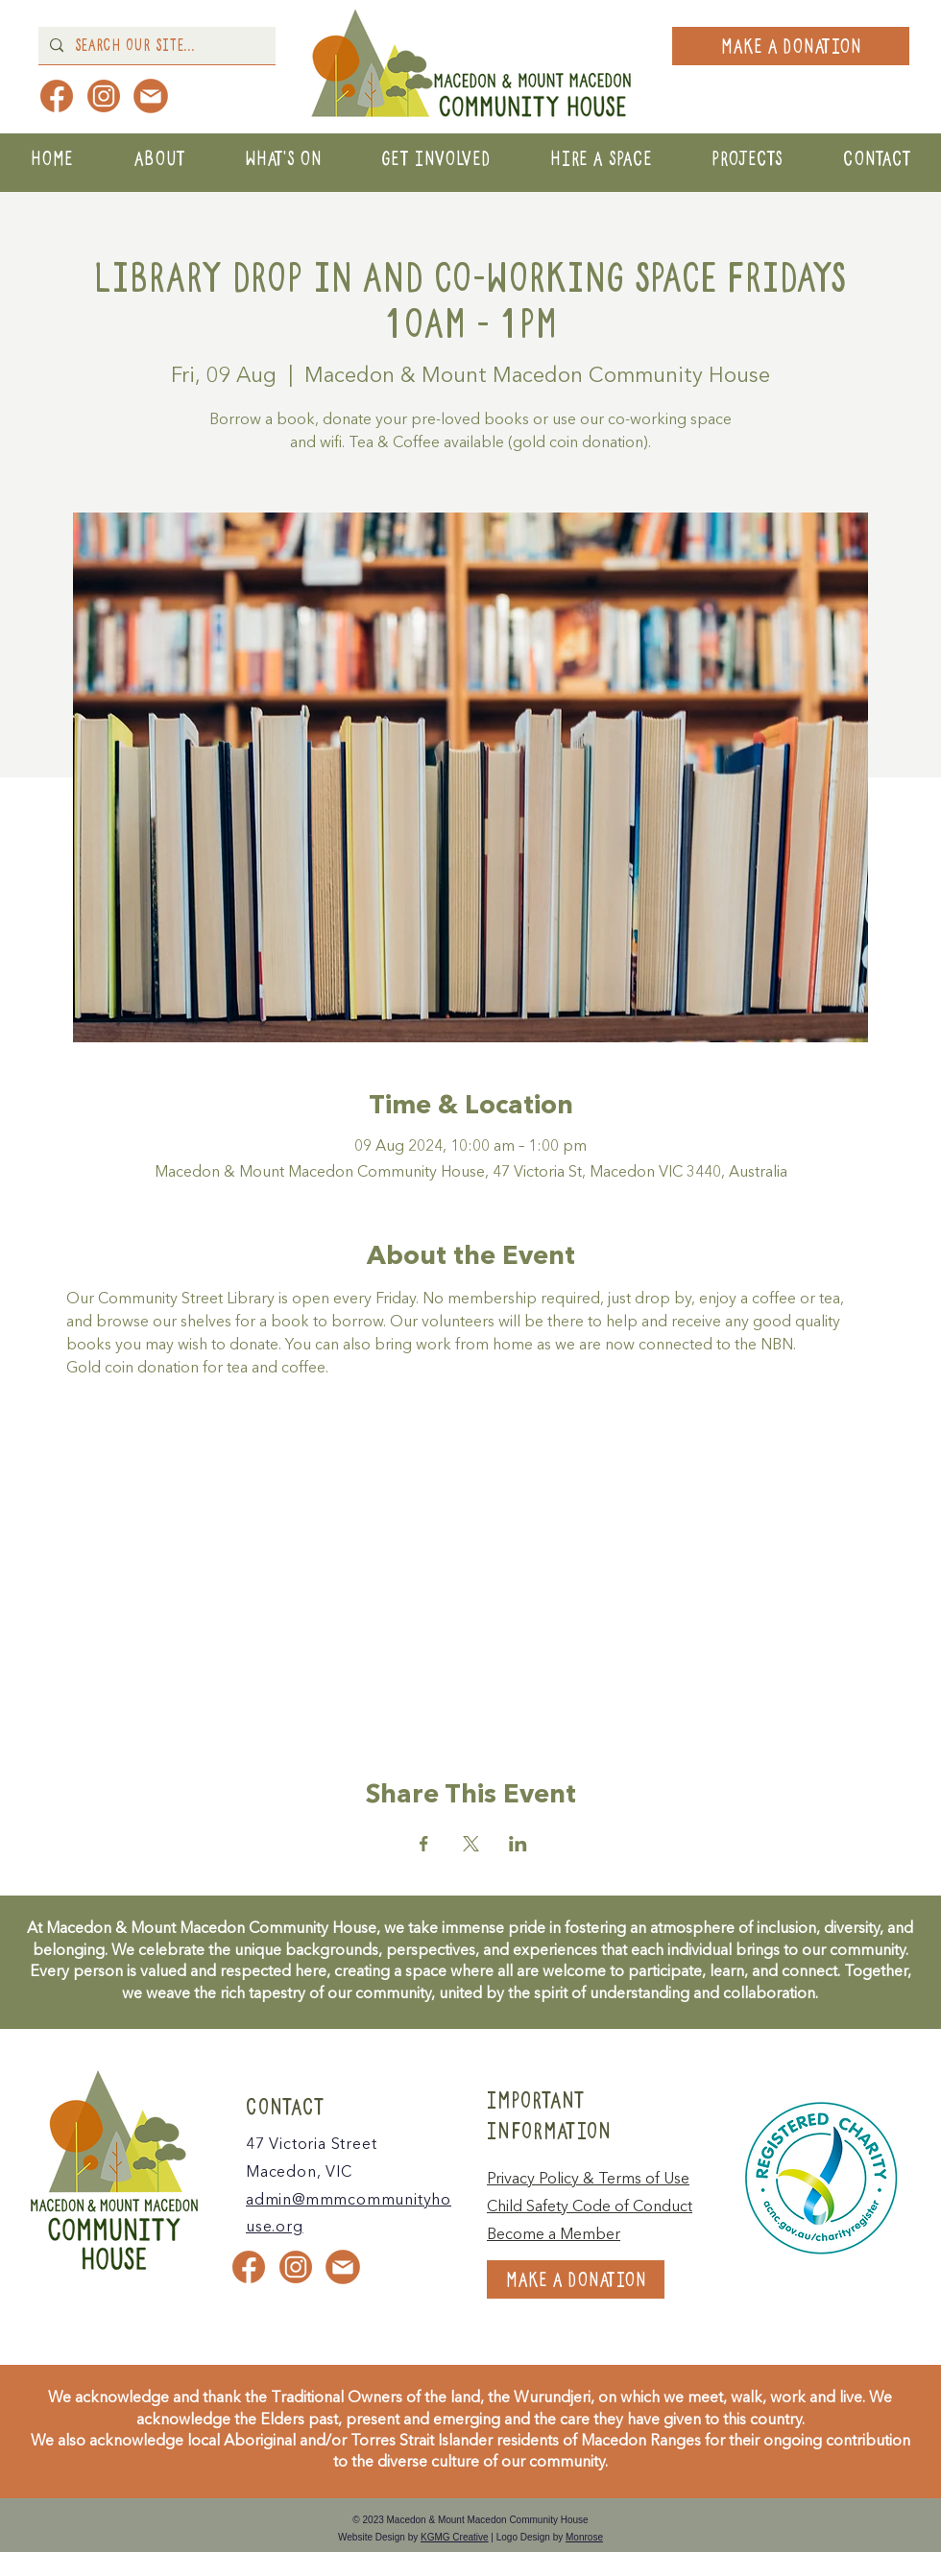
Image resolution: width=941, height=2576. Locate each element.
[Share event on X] (471, 1843)
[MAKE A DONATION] (790, 46)
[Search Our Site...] (155, 45)
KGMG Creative (455, 2537)
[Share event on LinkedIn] (518, 1843)
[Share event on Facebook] (424, 1843)
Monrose (584, 2537)
